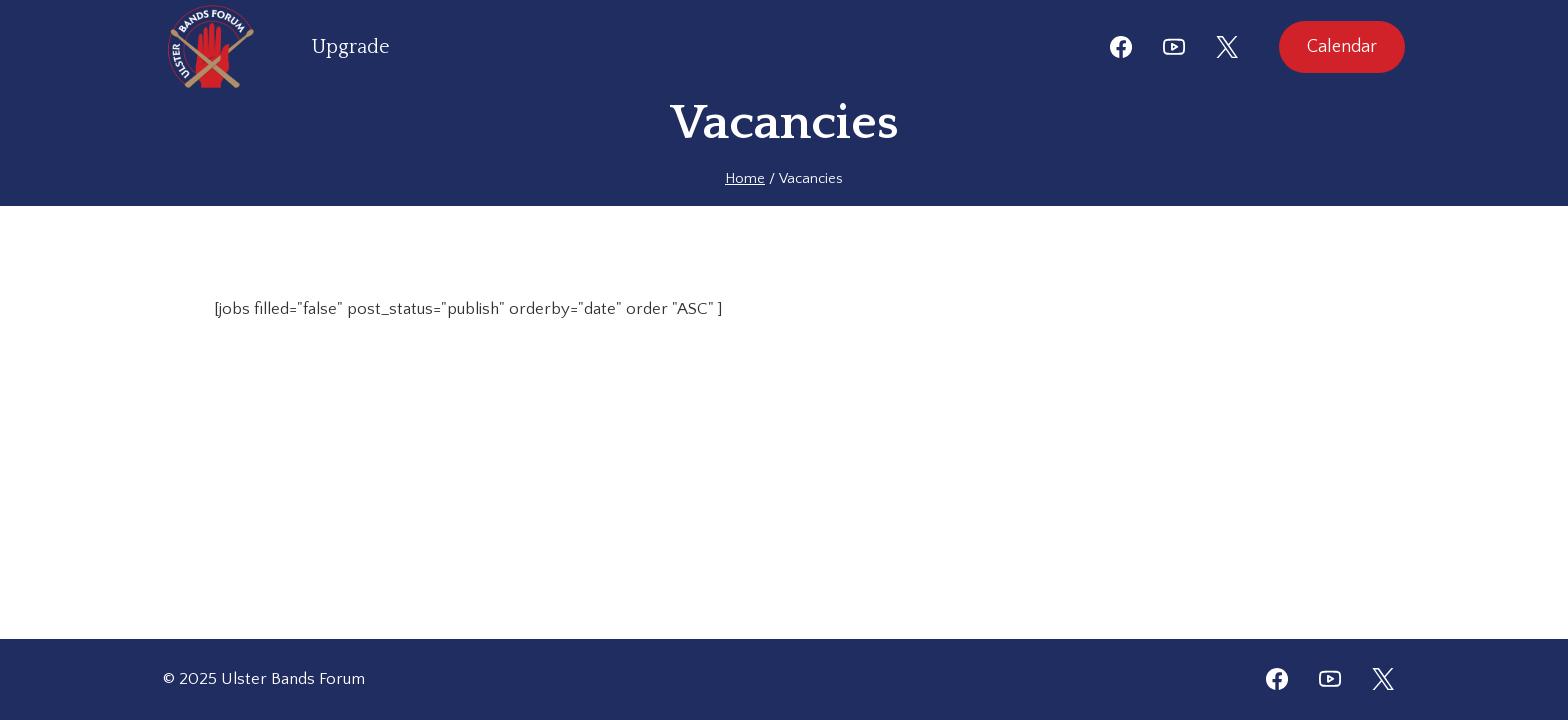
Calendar (1342, 47)
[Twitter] (1383, 679)
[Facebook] (1121, 47)
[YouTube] (1174, 47)
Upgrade (351, 47)
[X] (1227, 47)
